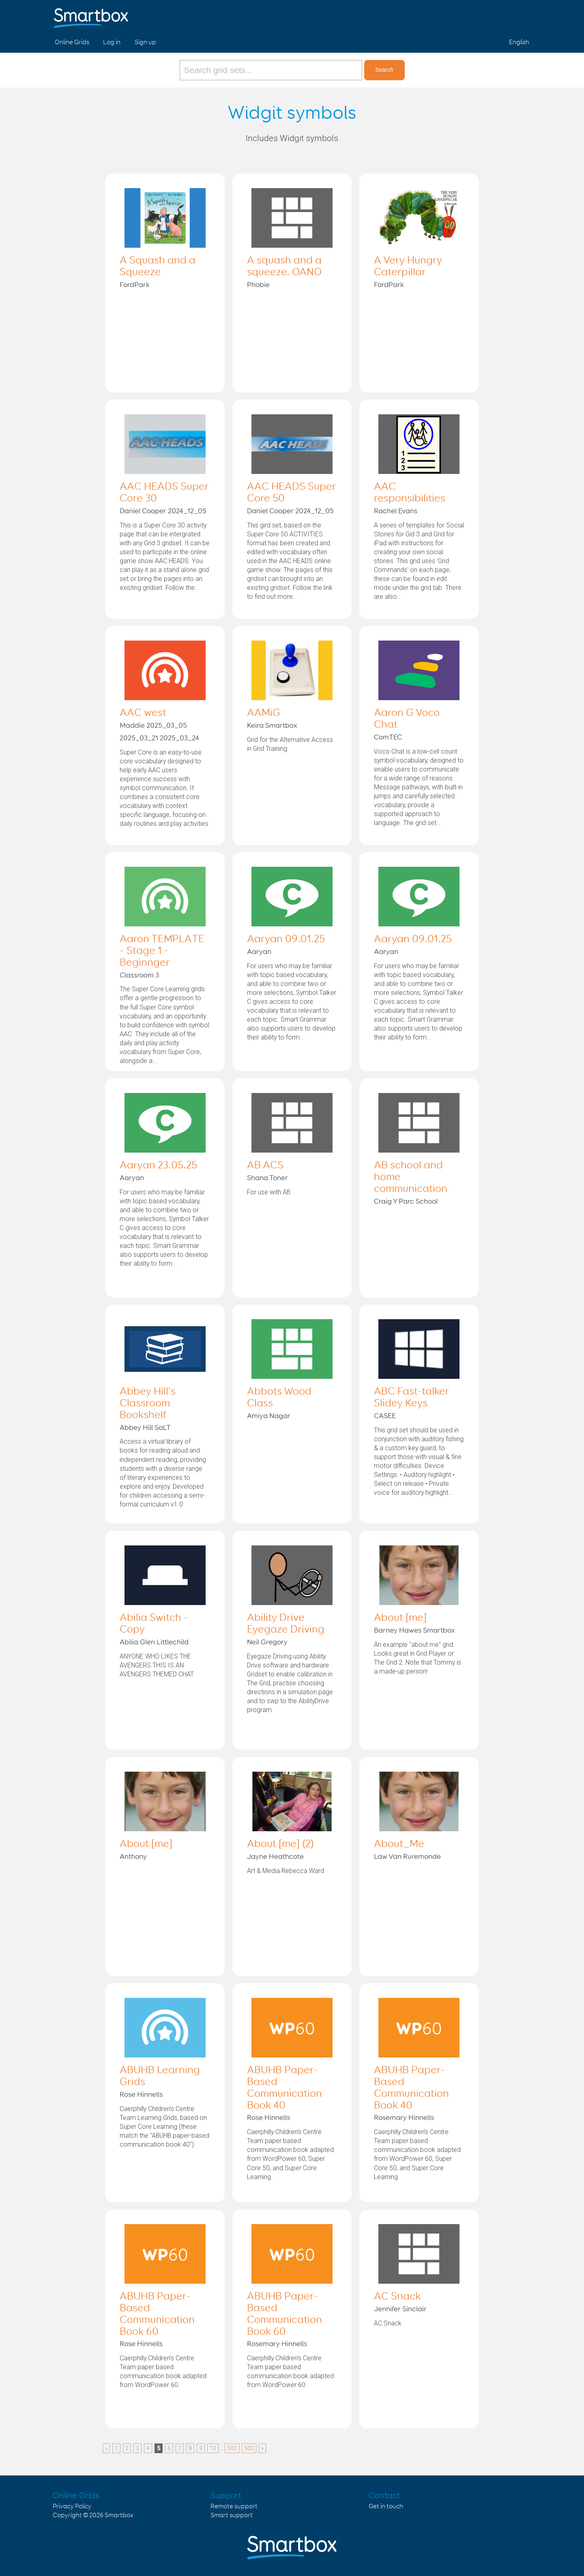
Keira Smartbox (272, 725)
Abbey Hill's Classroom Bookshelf (148, 1404)
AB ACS (265, 1165)
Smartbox (119, 2515)
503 (249, 2448)
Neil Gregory (267, 1642)
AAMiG (263, 713)
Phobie (258, 285)
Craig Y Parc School (406, 1201)
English (519, 42)
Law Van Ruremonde (407, 1856)
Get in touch (386, 2506)
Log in (111, 42)
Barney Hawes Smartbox (414, 1630)
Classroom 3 (139, 975)
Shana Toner (267, 1178)
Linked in (521, 15)
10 (213, 2448)
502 (232, 2448)
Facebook (483, 15)
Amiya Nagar (268, 1416)
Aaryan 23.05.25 (158, 1165)
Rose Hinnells (141, 2094)
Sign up (145, 42)
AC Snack (397, 2296)
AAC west (143, 713)
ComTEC (388, 737)
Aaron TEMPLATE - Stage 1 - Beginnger (162, 951)
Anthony (133, 1856)
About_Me (399, 1844)
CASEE (385, 1416)
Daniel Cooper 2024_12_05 (163, 511)
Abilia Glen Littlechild (154, 1642)
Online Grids (72, 42)
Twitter (502, 15)
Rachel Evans (395, 511)
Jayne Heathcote (275, 1856)
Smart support (231, 2515)
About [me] (400, 1618)
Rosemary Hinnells (404, 2118)
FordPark (135, 285)
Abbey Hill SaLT (145, 1428)
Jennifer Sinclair (400, 2309)
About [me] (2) (280, 1844)
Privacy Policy (72, 2506)
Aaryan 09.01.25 (286, 939)
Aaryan (259, 952)
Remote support (234, 2506)
